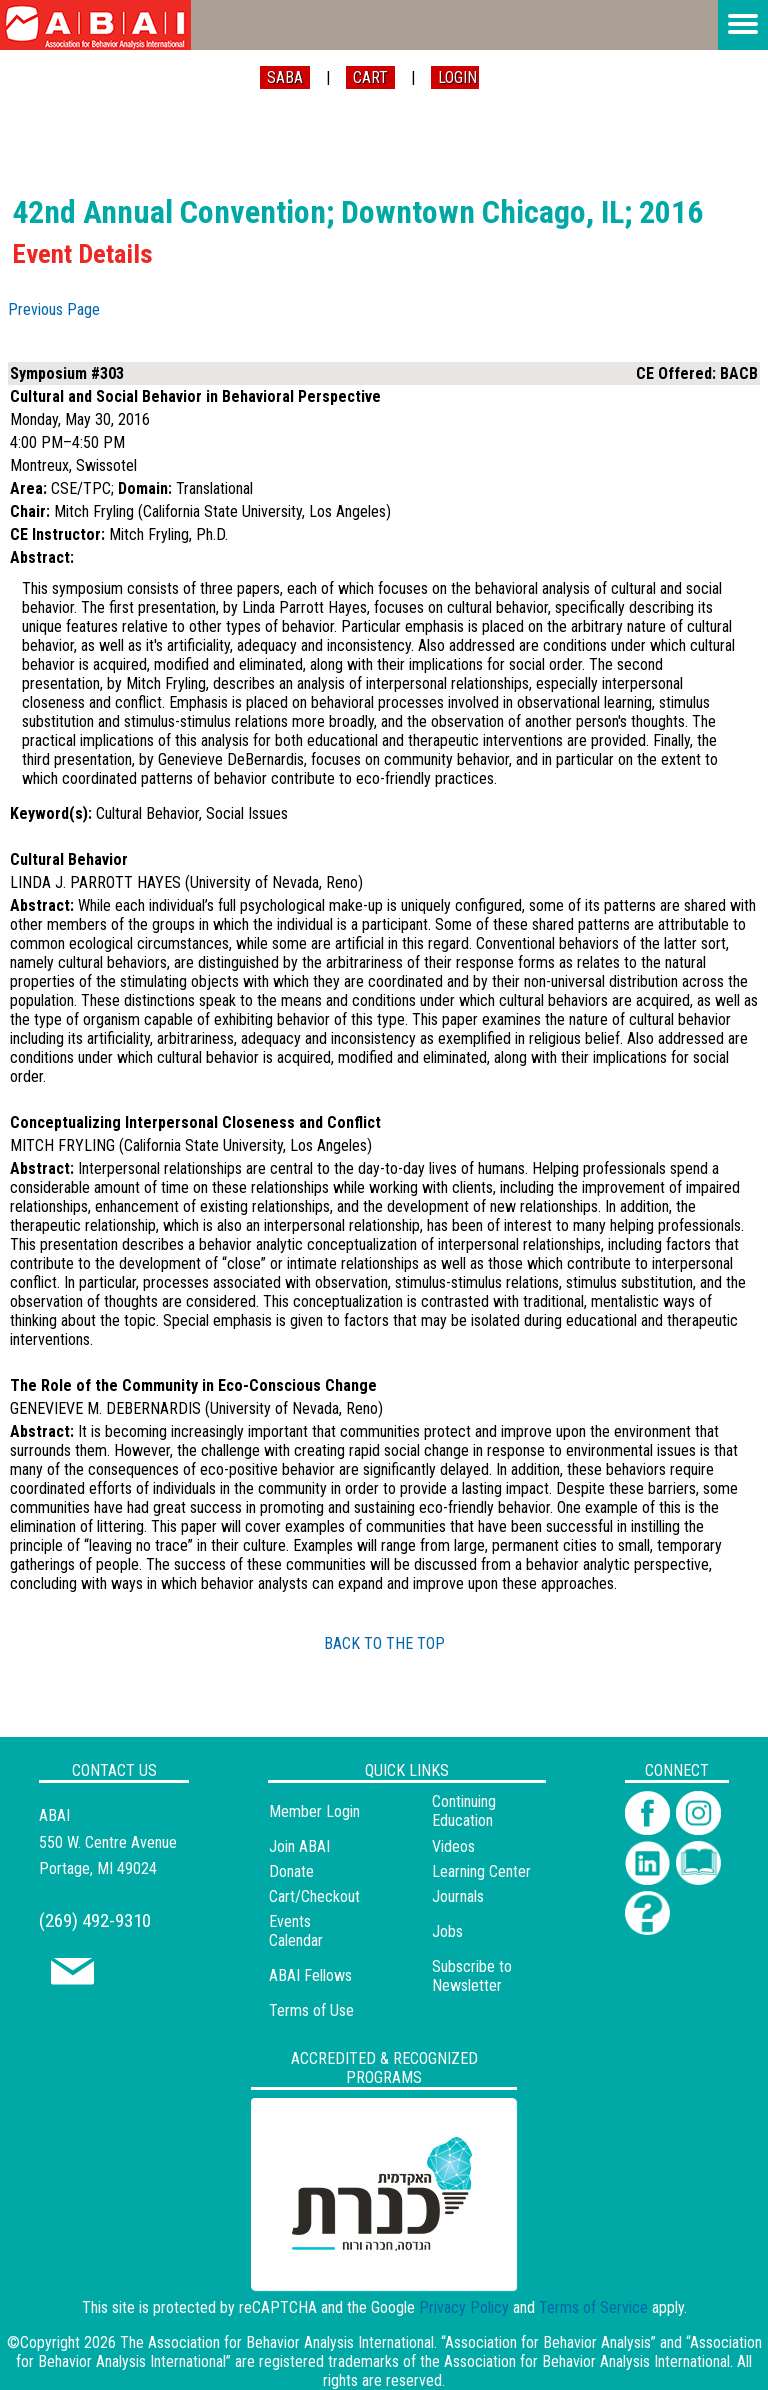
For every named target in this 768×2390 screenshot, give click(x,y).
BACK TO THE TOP (384, 1643)
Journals (458, 1896)
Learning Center (481, 1871)
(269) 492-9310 (95, 1920)
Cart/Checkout (314, 1896)
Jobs (447, 1931)
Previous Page (54, 309)
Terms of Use (311, 2010)
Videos (453, 1846)
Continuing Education (464, 1811)
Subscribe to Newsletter (472, 1976)
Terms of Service (593, 2307)
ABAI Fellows (310, 1975)
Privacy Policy (464, 2307)
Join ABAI (299, 1846)
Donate (291, 1871)
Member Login (314, 1811)
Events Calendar (296, 1931)
